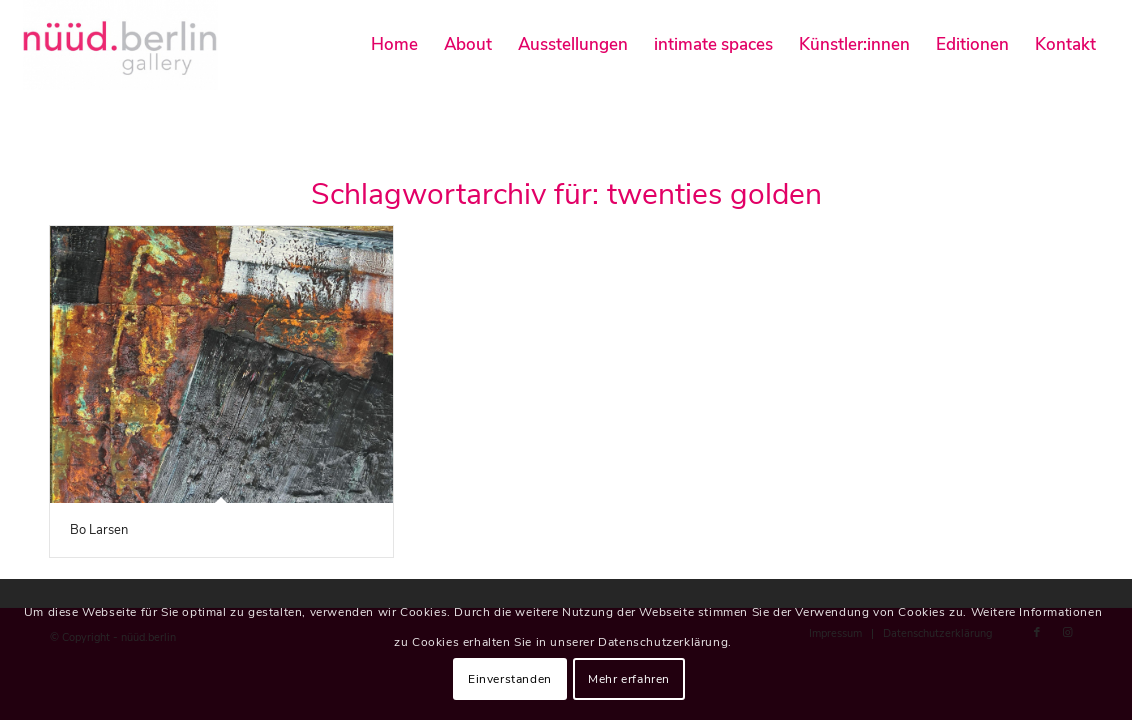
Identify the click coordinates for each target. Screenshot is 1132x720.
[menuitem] (394, 45)
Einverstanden (510, 679)
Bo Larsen (99, 530)
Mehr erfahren (629, 679)
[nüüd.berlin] (121, 45)
